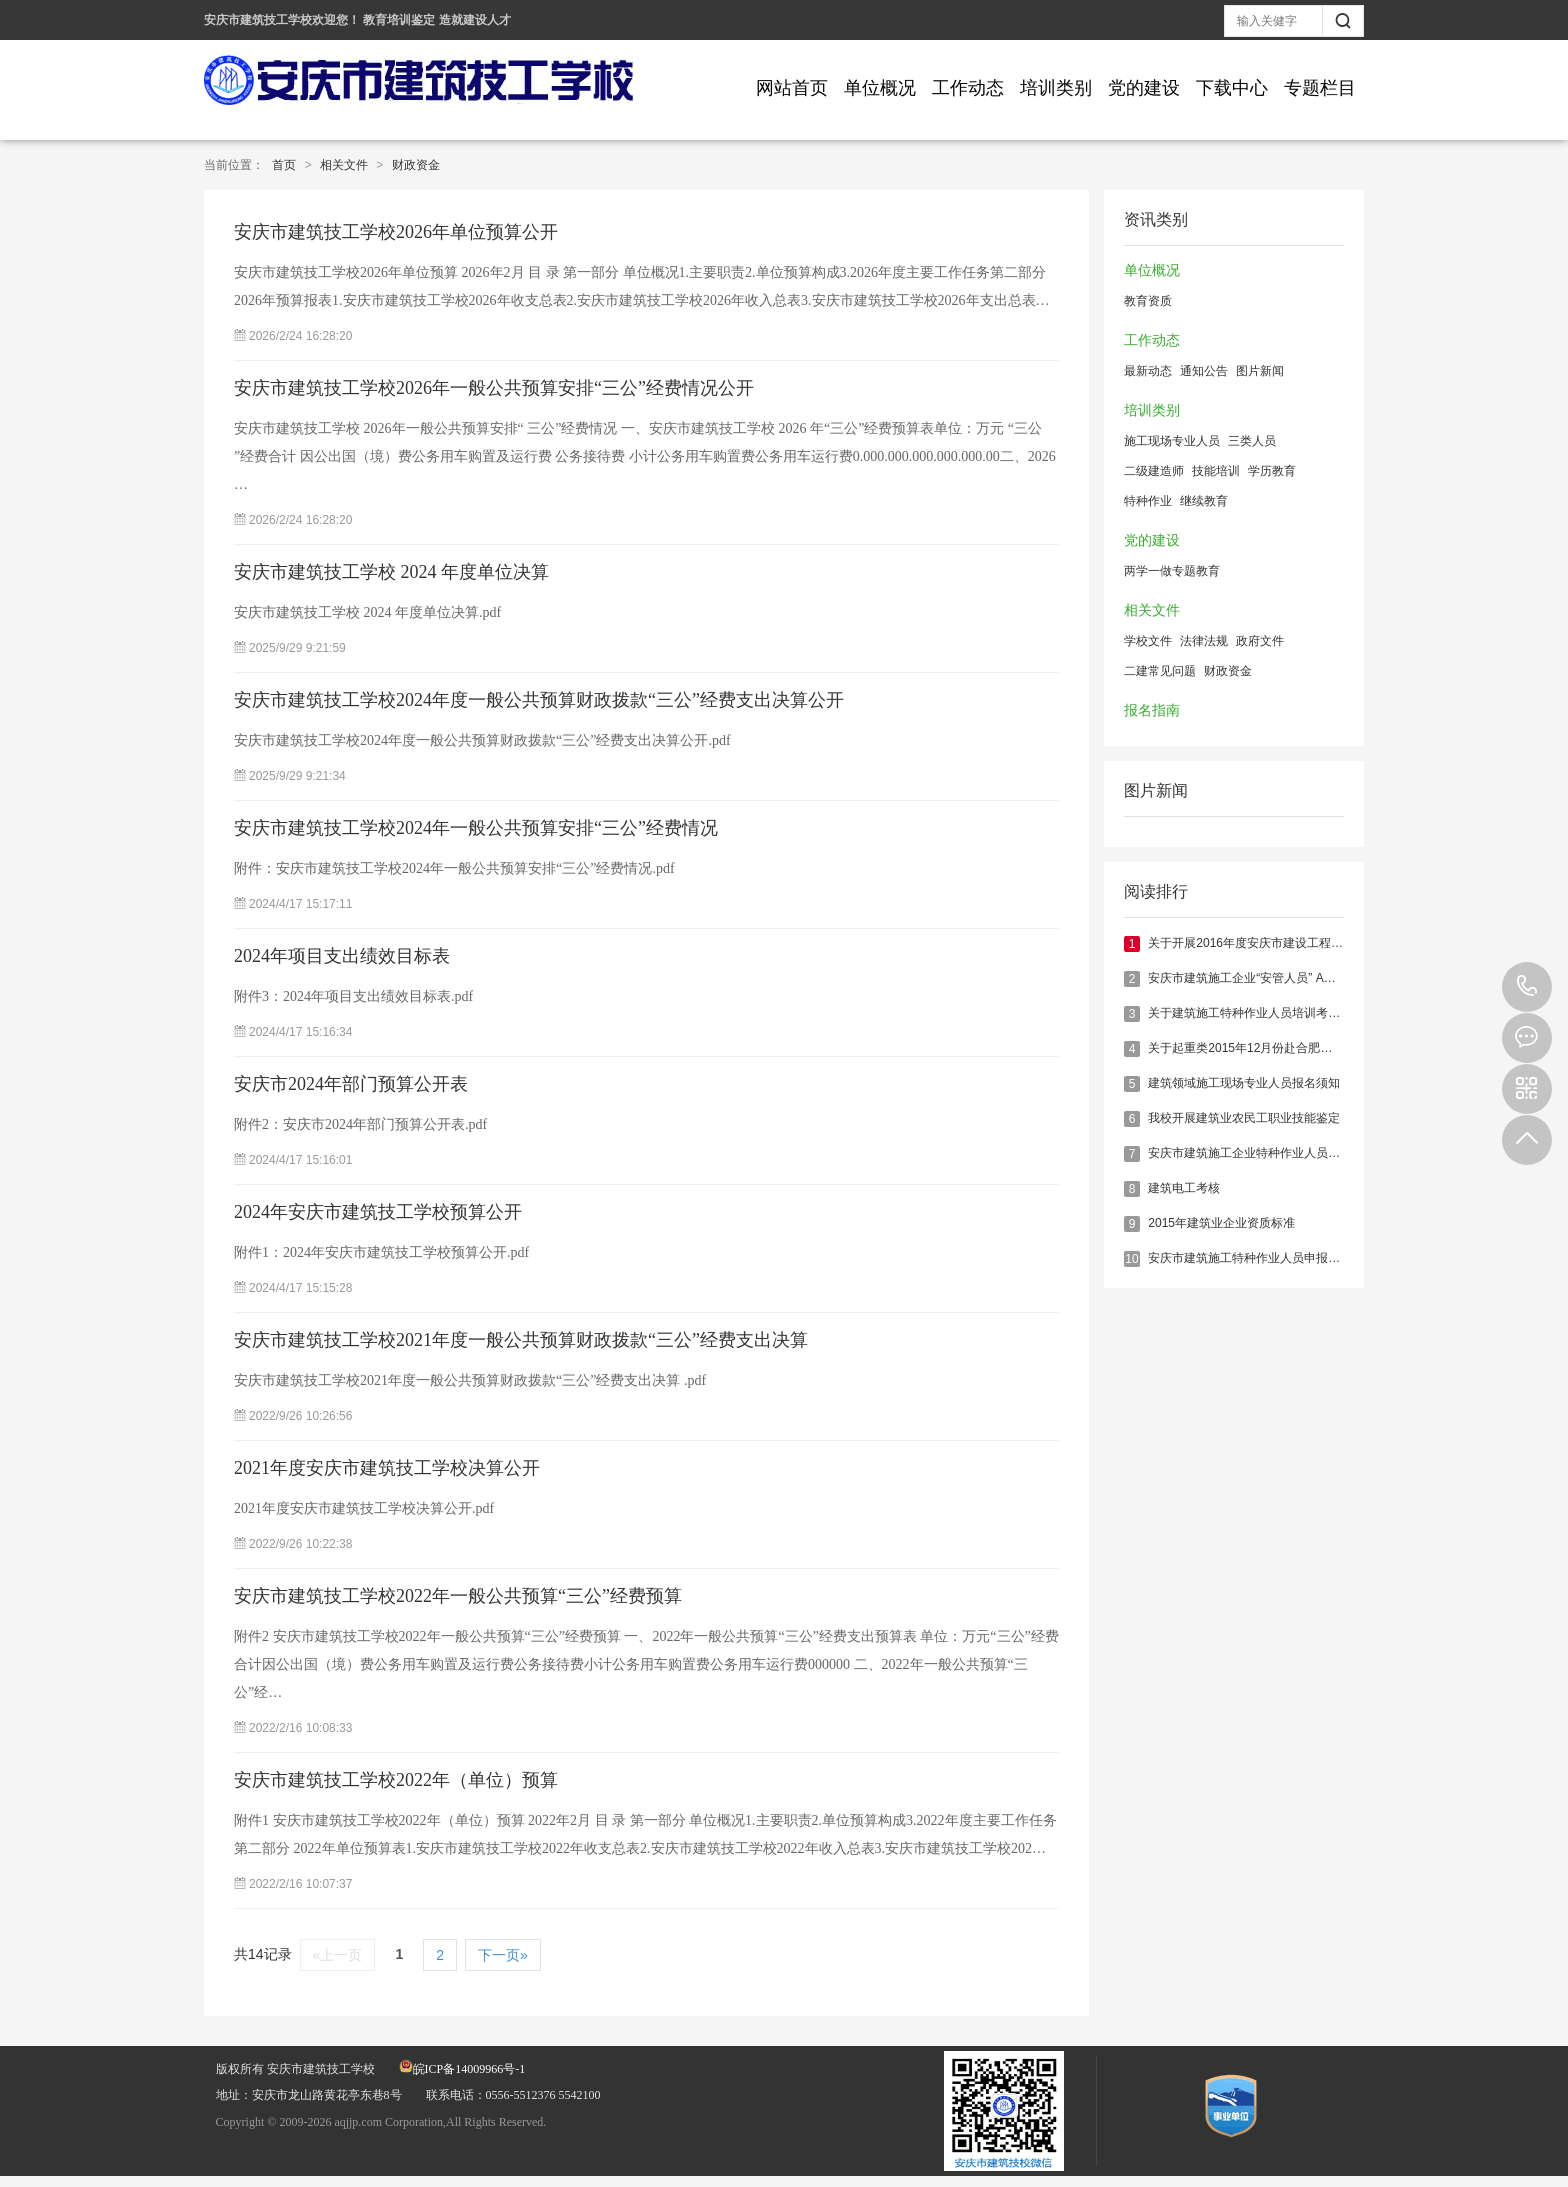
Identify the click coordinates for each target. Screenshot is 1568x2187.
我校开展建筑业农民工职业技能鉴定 (1244, 1118)
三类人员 (1252, 441)
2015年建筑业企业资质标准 (1221, 1223)
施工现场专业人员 (1172, 441)
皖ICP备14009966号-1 (462, 2069)
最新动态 (1148, 371)
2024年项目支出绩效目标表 (342, 956)
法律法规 (1204, 641)
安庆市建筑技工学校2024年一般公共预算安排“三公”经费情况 (476, 828)
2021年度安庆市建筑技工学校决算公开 (387, 1468)
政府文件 (1260, 641)
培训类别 (1056, 88)
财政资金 (416, 165)
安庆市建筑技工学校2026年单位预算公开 (396, 232)
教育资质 (1148, 301)
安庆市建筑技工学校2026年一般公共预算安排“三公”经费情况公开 (494, 388)
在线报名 (1527, 1038)
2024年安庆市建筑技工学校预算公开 (378, 1212)
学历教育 (1272, 471)
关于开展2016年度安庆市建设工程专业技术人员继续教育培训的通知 (1329, 943)
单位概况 (880, 88)
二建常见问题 (1160, 671)
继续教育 (1204, 501)
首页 (284, 165)
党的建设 (1144, 88)
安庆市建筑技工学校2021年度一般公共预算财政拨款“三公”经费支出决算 (521, 1340)
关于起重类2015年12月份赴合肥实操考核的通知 (1276, 1048)
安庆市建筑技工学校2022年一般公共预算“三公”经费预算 (458, 1596)
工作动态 (968, 88)
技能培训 (1216, 471)
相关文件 (344, 165)
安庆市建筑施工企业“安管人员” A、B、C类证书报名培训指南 (1310, 978)
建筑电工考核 (1184, 1188)
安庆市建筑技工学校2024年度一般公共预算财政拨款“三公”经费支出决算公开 (539, 700)
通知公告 (1204, 371)
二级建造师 (1154, 471)
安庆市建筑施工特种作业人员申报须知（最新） (1274, 1258)
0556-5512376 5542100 (1527, 987)
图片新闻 (1260, 371)
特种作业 (1148, 501)
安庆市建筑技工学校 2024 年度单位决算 (391, 572)
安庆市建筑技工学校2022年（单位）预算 (396, 1780)
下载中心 (1232, 88)
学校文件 (1148, 641)
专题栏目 (1320, 88)
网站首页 (792, 88)
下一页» (503, 1955)
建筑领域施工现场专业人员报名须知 (1244, 1083)
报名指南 (1152, 710)
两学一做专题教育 (1172, 571)
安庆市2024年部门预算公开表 (351, 1084)
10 (1131, 1259)
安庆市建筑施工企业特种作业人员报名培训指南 (1274, 1153)
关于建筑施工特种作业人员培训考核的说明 (1262, 1013)
